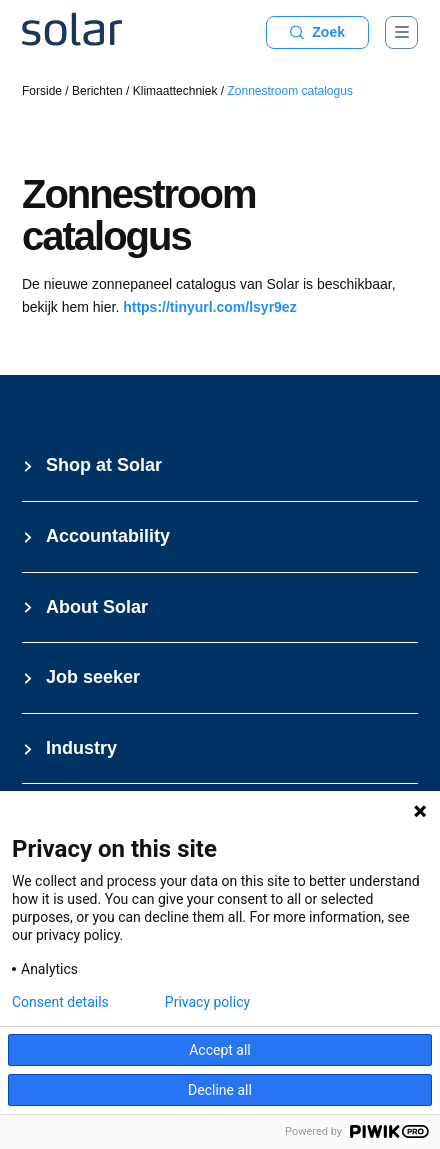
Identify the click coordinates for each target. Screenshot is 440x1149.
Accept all (220, 1050)
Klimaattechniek (175, 91)
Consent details (60, 1002)
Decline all (220, 1090)
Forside (42, 91)
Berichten (97, 91)
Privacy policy (207, 1002)
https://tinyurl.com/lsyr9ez (209, 307)
